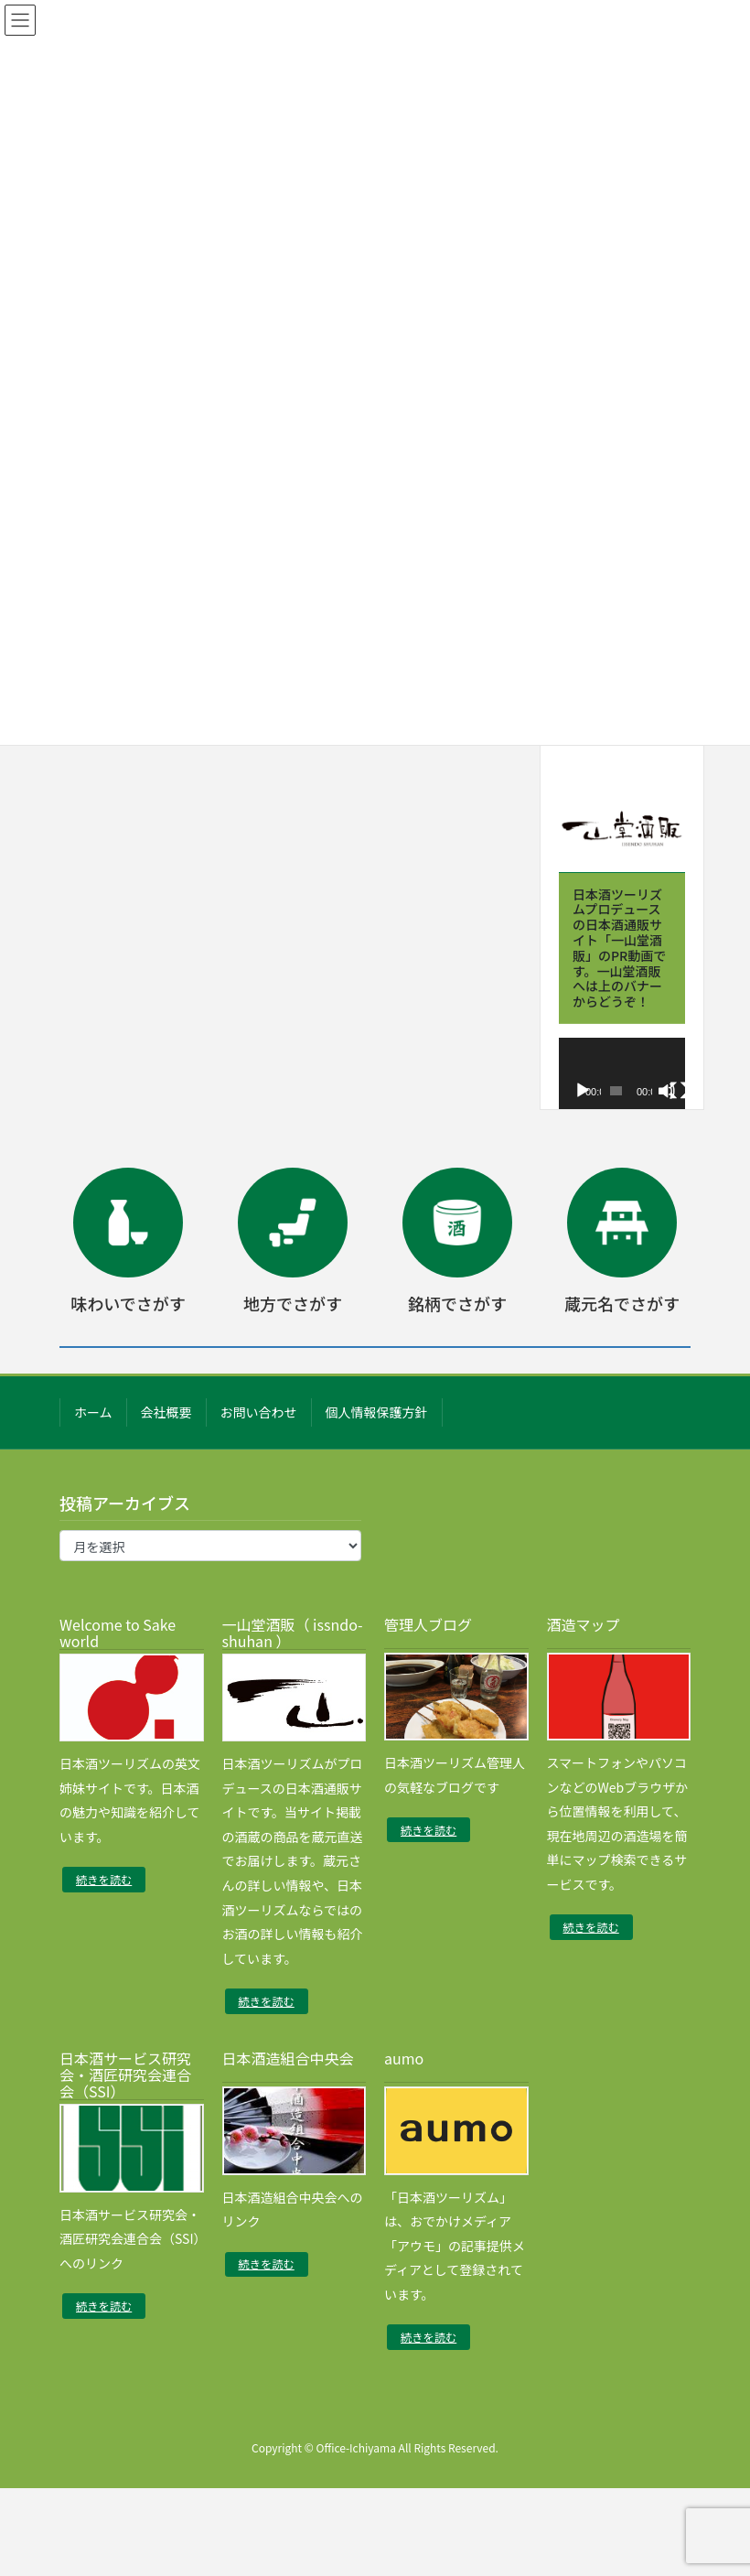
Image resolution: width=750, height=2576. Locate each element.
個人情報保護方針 (377, 1412)
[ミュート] (667, 1091)
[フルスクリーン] (679, 1091)
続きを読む (104, 1879)
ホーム (93, 1412)
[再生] (582, 1091)
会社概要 (166, 1412)
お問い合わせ (258, 1412)
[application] (622, 1073)
